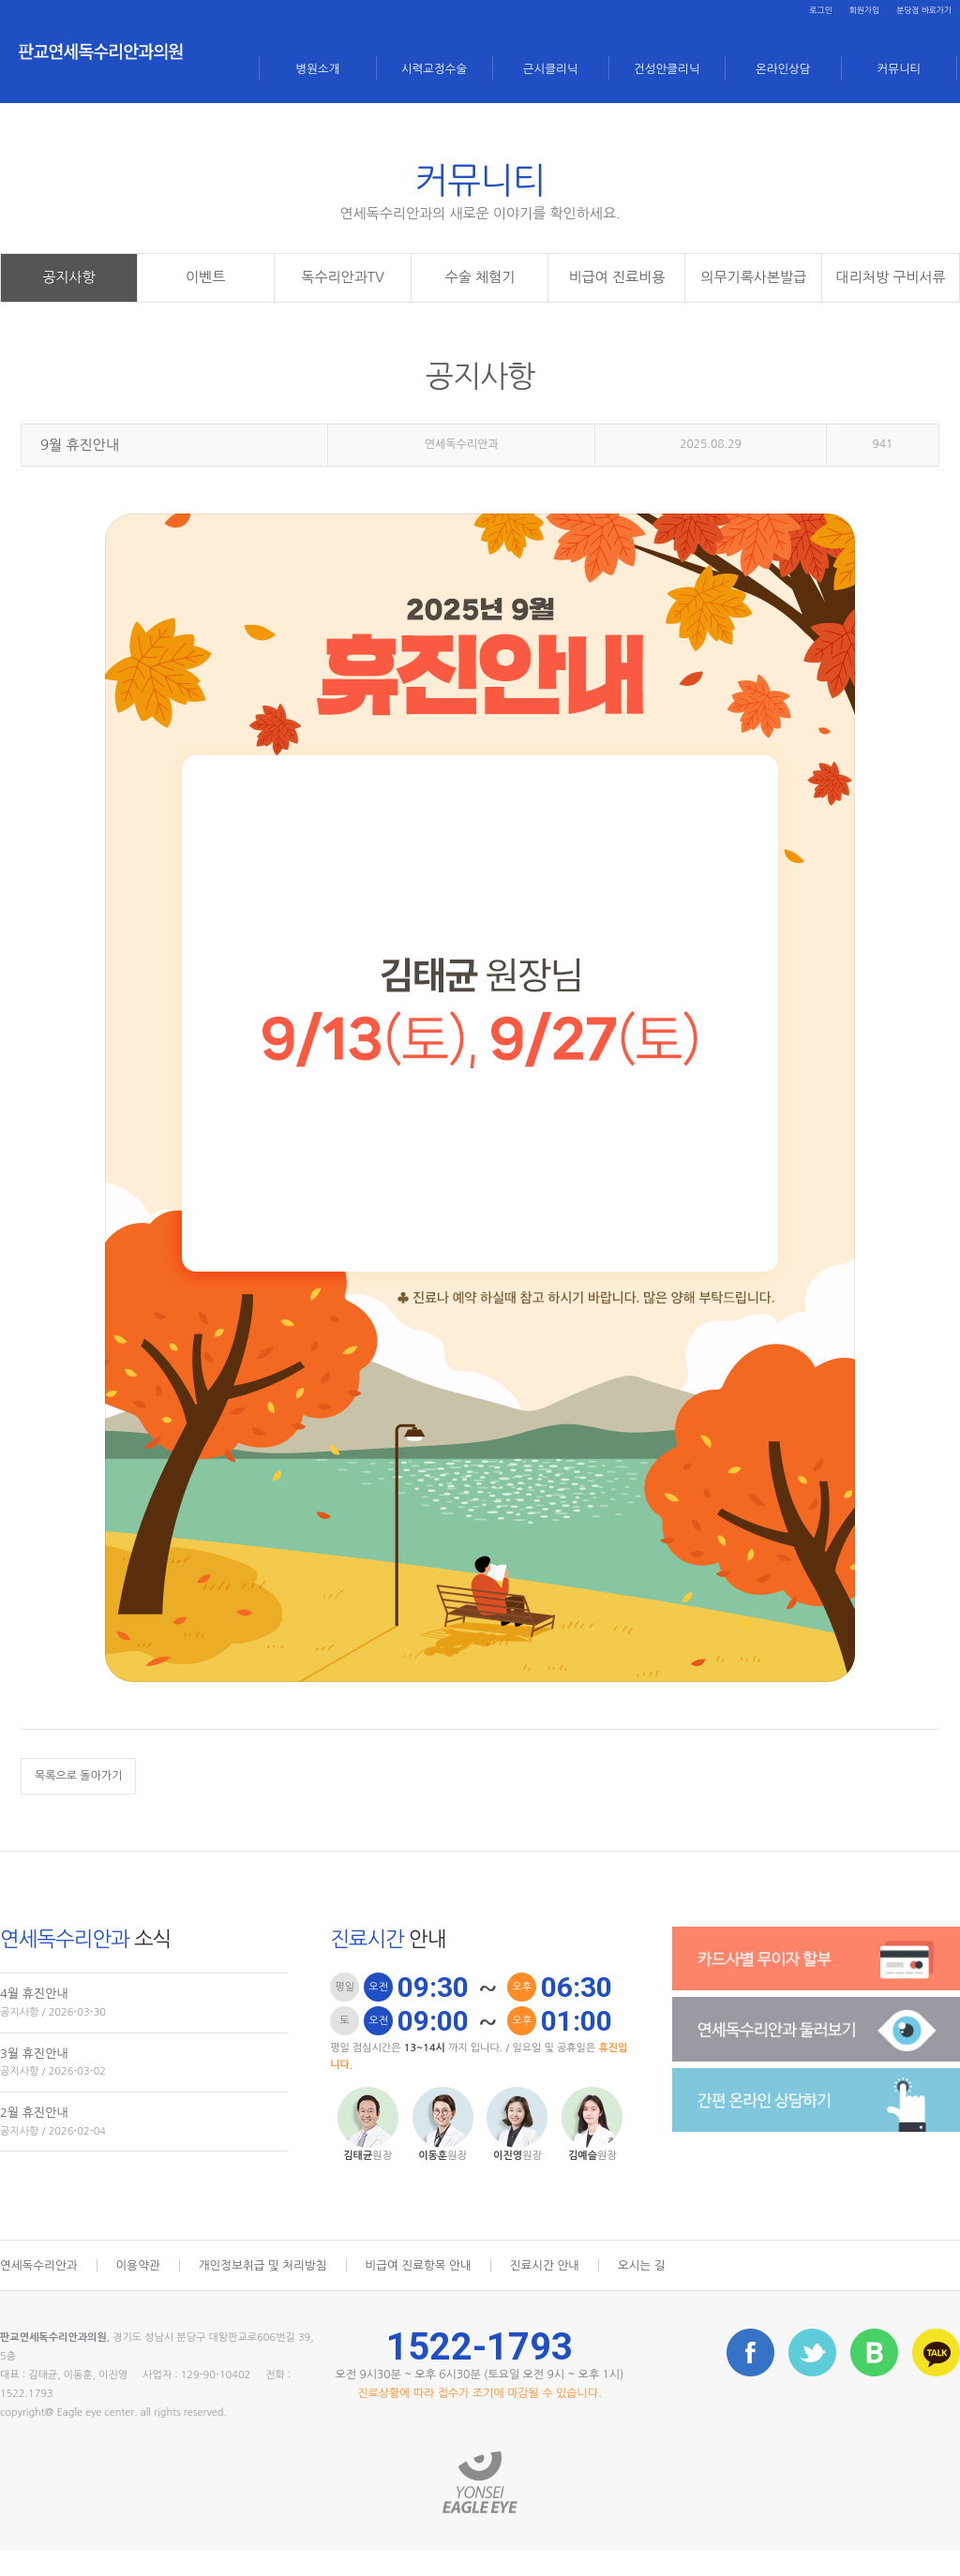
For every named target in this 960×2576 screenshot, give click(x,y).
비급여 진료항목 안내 (429, 2292)
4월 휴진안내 (144, 2031)
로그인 (788, 12)
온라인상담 (783, 67)
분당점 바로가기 (915, 12)
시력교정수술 (434, 67)
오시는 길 (657, 2292)
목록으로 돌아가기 (80, 1801)
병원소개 (318, 67)
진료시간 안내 (558, 2292)
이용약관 (142, 2292)
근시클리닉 (551, 67)
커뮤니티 (899, 67)
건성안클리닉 (666, 67)
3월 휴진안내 (144, 2090)
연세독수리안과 (40, 2292)
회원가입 (841, 12)
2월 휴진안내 (144, 2149)
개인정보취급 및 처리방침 (269, 2292)
